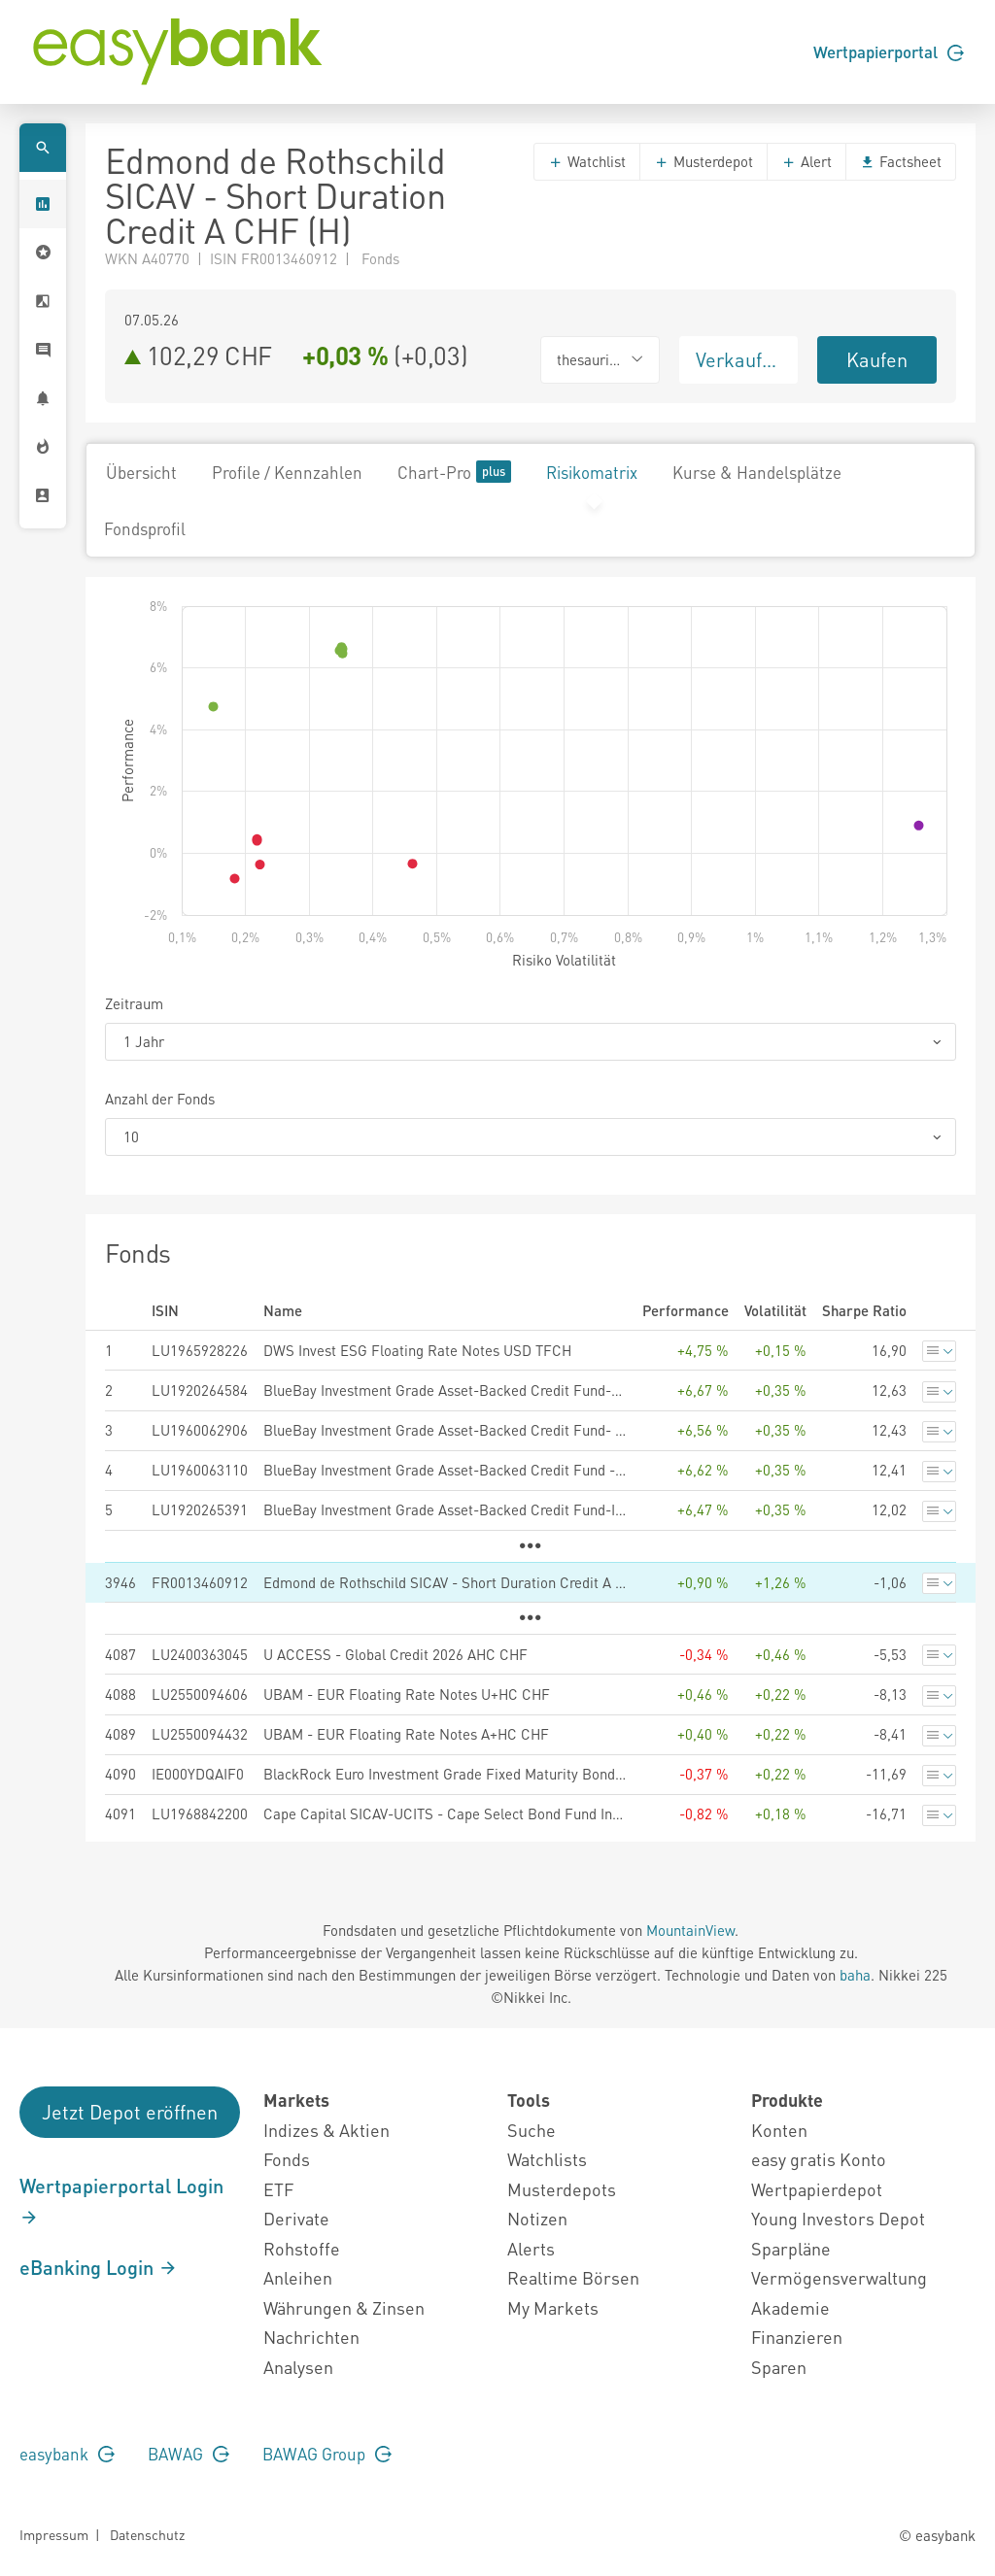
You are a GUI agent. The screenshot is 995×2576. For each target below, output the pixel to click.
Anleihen (297, 2277)
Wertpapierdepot (816, 2189)
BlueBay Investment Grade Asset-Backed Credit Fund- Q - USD (445, 1430)
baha (855, 1974)
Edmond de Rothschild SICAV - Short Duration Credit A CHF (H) (445, 1582)
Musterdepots (561, 2189)
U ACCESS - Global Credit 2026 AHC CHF (395, 1654)
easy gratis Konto (818, 2159)
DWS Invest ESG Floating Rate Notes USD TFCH (417, 1350)
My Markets (553, 2307)
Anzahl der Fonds (160, 1098)
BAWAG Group (327, 2453)
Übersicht (141, 472)
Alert (806, 161)
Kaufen (877, 359)
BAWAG (188, 2453)
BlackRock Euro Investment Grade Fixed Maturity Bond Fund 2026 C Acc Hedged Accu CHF (445, 1773)
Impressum (53, 2534)
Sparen (778, 2367)
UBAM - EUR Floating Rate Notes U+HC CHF (406, 1694)
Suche (531, 2129)
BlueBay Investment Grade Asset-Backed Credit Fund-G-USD (445, 1390)
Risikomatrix (591, 472)
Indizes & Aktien (326, 2129)
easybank (67, 2453)
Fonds (286, 2159)
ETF (278, 2189)
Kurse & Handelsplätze (756, 472)
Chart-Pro (454, 471)
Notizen (537, 2218)
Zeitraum (134, 1003)
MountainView (690, 1930)
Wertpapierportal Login (121, 2200)
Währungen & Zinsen (344, 2307)
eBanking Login (98, 2267)
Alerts (531, 2248)
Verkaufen (739, 359)
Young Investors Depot (838, 2218)
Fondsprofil (145, 528)
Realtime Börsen (573, 2277)
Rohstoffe (301, 2248)
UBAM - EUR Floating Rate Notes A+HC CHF (406, 1734)
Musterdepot (703, 161)
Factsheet (901, 161)
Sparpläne (791, 2248)
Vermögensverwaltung (839, 2277)
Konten (779, 2129)
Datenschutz (147, 2534)
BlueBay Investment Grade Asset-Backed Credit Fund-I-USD (445, 1509)
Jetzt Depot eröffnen (130, 2111)
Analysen (298, 2367)
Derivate (296, 2218)
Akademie (790, 2307)
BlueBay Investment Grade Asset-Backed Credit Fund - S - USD (445, 1469)
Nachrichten (311, 2336)
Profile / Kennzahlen (287, 472)
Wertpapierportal (888, 51)
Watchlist (587, 161)
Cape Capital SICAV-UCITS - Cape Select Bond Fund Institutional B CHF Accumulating (445, 1813)
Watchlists (547, 2159)
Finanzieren (796, 2336)
